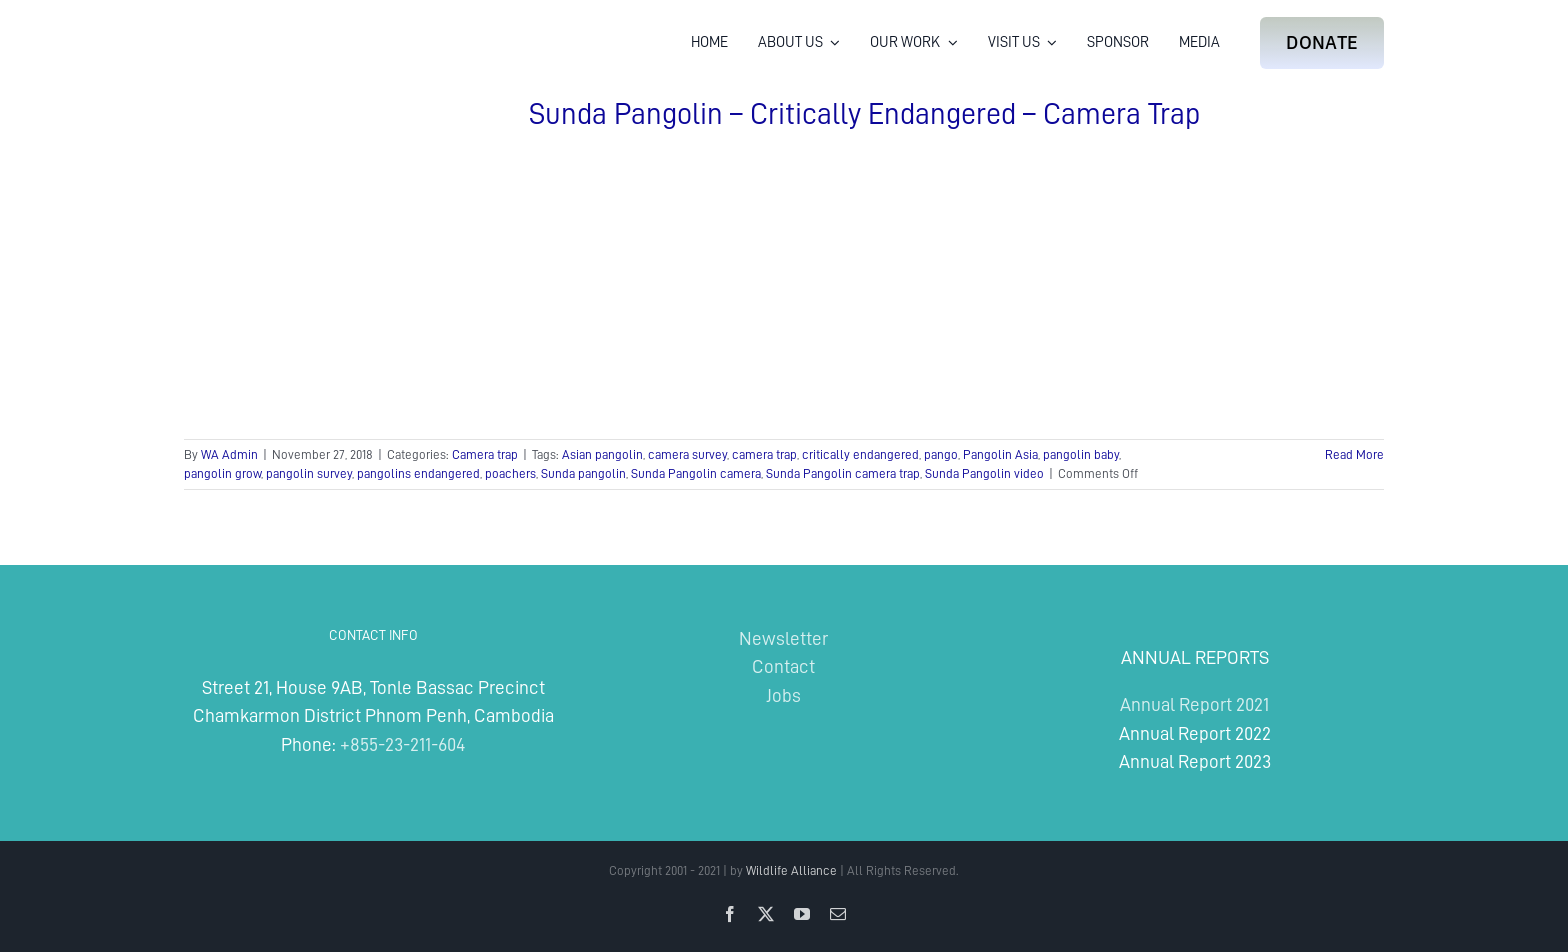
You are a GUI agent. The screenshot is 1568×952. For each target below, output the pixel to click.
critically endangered (860, 454)
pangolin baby (1081, 454)
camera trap (764, 454)
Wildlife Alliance (791, 870)
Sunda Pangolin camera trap (843, 473)
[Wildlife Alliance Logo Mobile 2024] (246, 25)
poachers (510, 473)
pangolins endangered (418, 473)
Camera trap (485, 454)
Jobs (783, 695)
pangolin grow (222, 473)
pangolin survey (309, 473)
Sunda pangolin (583, 473)
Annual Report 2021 (1194, 704)
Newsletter (783, 638)
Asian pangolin (602, 454)
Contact (783, 666)
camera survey (687, 454)
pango (941, 454)
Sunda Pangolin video (984, 473)
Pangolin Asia (1000, 454)
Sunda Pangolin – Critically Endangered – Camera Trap (864, 114)
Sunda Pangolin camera (696, 473)
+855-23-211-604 (402, 744)
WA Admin (229, 454)
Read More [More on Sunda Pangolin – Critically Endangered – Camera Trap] (1354, 454)
